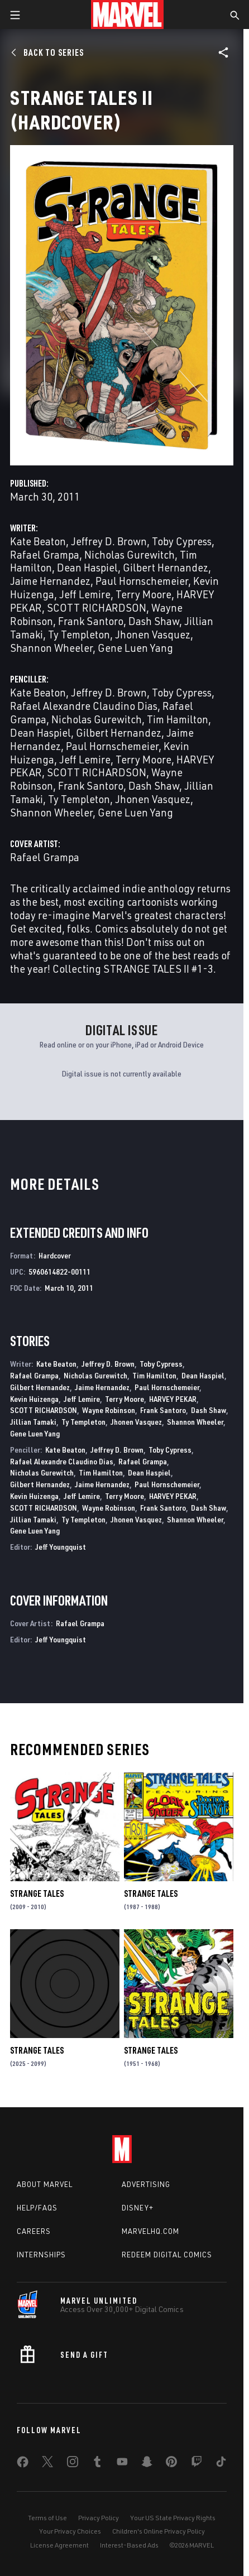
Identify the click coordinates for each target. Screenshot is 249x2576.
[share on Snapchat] (146, 2463)
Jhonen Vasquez (152, 634)
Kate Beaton (38, 541)
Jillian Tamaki (33, 1421)
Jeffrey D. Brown (109, 541)
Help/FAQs (37, 2207)
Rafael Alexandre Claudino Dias (83, 705)
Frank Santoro (90, 620)
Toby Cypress (182, 541)
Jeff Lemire (85, 594)
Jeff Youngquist (60, 1546)
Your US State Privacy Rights (173, 2517)
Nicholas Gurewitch (129, 554)
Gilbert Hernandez (165, 567)
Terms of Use (47, 2517)
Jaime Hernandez (50, 580)
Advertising (146, 2184)
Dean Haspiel (87, 567)
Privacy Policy (98, 2517)
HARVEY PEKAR (173, 1399)
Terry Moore (143, 594)
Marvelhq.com (150, 2231)
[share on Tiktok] (221, 2463)
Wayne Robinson (108, 1410)
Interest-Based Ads (129, 2545)
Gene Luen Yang (135, 647)
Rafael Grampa (44, 554)
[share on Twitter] (47, 2463)
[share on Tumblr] (97, 2463)
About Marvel (45, 2184)
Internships (41, 2254)
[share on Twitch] (196, 2463)
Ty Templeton (79, 634)
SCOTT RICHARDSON (96, 607)
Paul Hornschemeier (141, 580)
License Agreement (59, 2545)
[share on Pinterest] (171, 2463)
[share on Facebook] (22, 2464)
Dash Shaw (153, 620)
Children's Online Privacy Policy (158, 2531)
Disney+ (138, 2207)
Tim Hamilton (177, 719)
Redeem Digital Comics (167, 2254)
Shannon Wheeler (51, 647)
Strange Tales (37, 1893)
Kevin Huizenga (34, 1399)
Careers (34, 2231)
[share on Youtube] (122, 2463)
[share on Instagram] (72, 2463)
